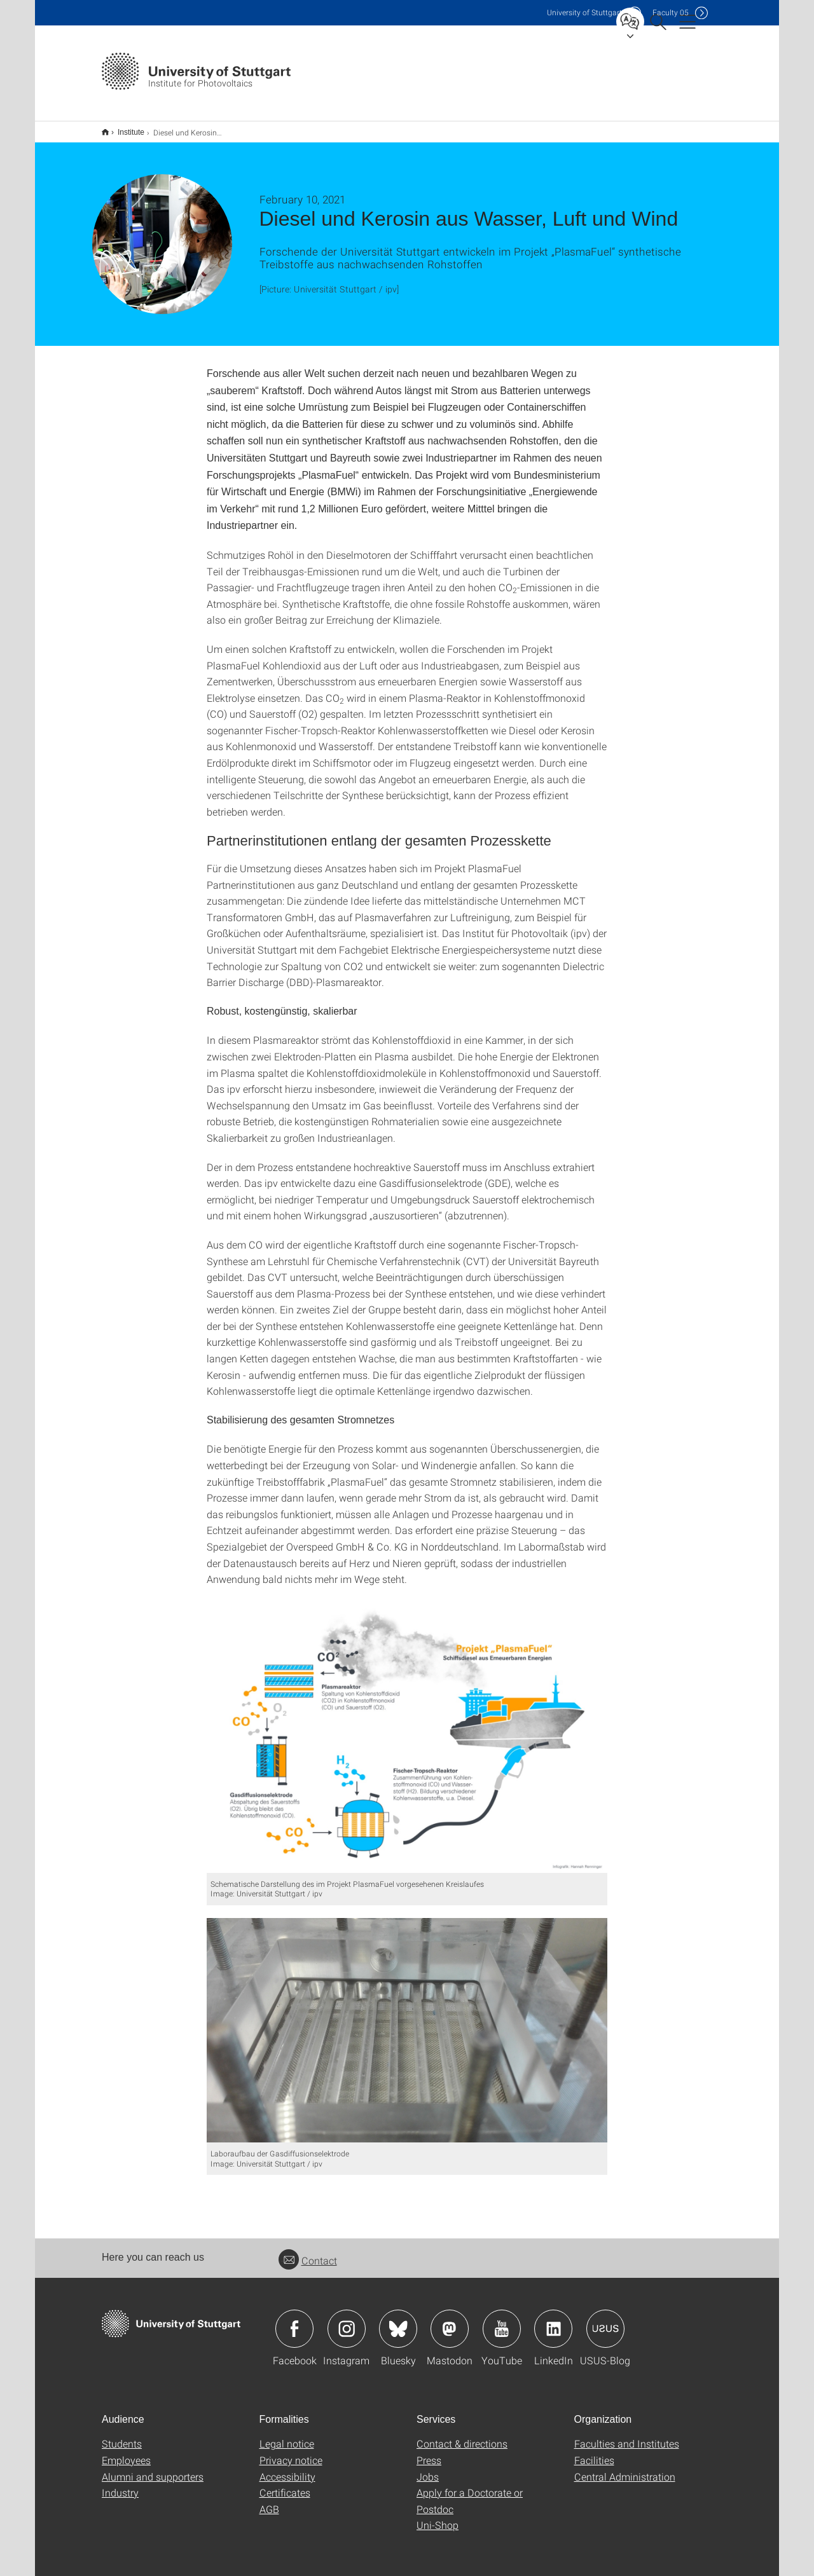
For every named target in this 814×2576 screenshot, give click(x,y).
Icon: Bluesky (398, 2320)
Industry (120, 2484)
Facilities (594, 2451)
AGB (269, 2500)
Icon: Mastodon (450, 2320)
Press (429, 2451)
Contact (308, 2252)
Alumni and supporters (153, 2468)
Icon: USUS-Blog (605, 2320)
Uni (584, 12)
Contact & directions (462, 2435)
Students (122, 2435)
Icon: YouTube (502, 2320)
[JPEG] (407, 1728)
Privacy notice (290, 2451)
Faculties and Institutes (626, 2435)
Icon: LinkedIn (553, 2320)
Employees (126, 2451)
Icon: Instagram (347, 2320)
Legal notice (286, 2435)
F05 (670, 12)
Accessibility (287, 2468)
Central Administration (624, 2468)
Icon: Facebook (294, 2320)
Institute (124, 127)
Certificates (284, 2484)
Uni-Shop (438, 2516)
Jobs (428, 2468)
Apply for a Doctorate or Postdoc (470, 2492)
